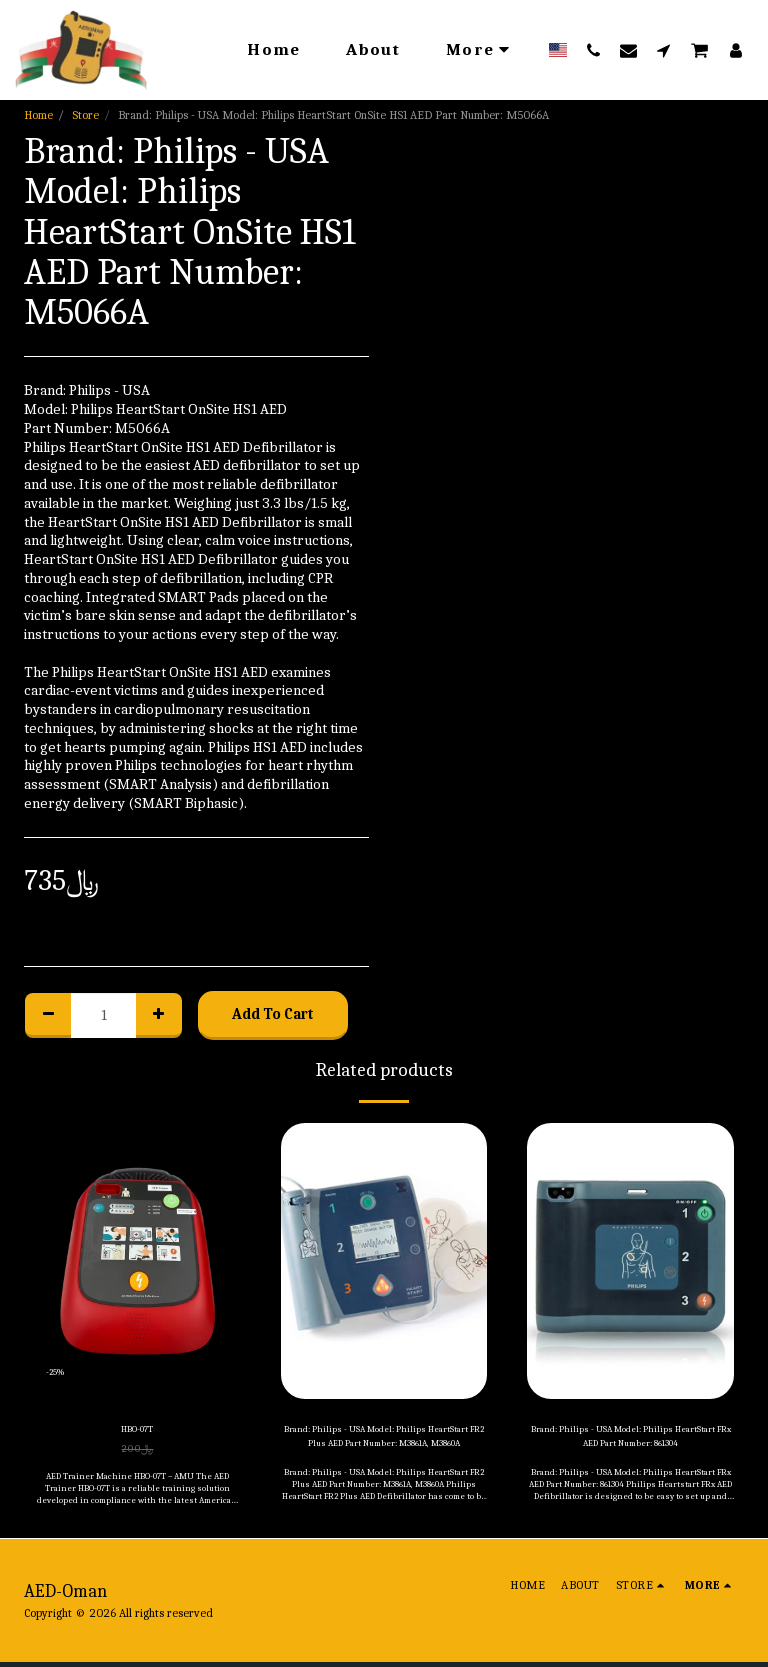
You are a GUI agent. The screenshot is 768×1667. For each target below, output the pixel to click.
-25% (60, 1367)
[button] (593, 50)
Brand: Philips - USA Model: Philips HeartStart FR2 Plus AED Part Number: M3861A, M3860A (383, 1442)
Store (85, 115)
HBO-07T (137, 1432)
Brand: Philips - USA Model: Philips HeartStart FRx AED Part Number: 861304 (631, 1442)
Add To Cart (273, 1014)
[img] (137, 1261)
